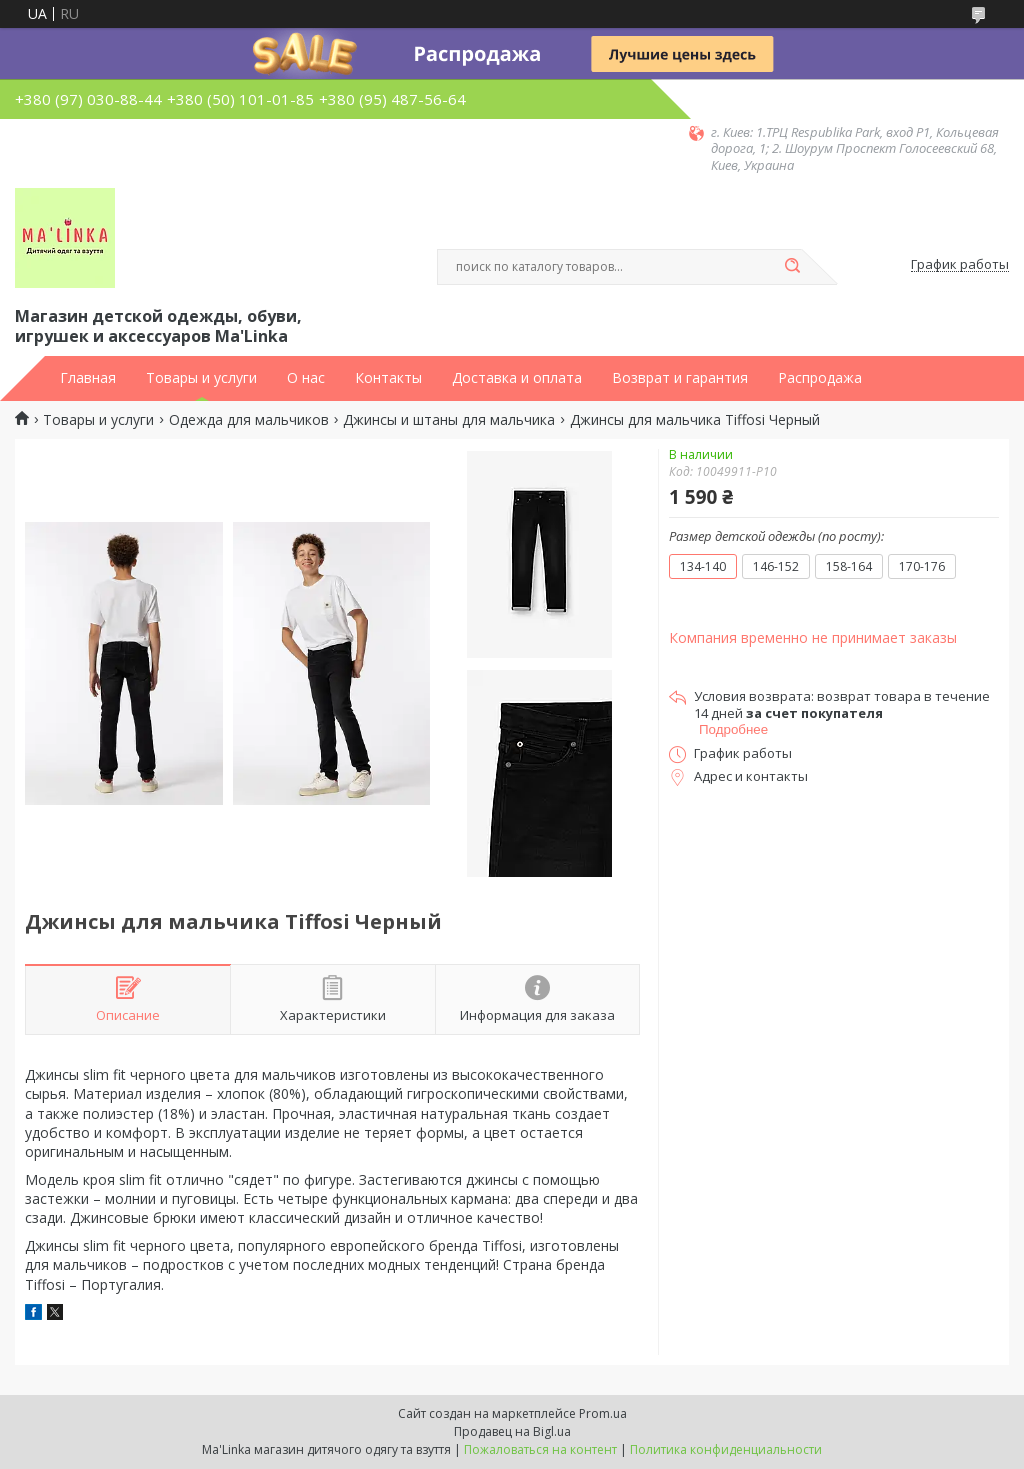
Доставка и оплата (517, 378)
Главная (88, 378)
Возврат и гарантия (680, 378)
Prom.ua (603, 1413)
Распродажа (820, 378)
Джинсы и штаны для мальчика (449, 420)
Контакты (388, 378)
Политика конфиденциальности (726, 1449)
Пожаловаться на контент (540, 1449)
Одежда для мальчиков (249, 420)
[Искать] (792, 267)
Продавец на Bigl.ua (512, 1431)
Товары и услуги (201, 378)
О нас (306, 378)
